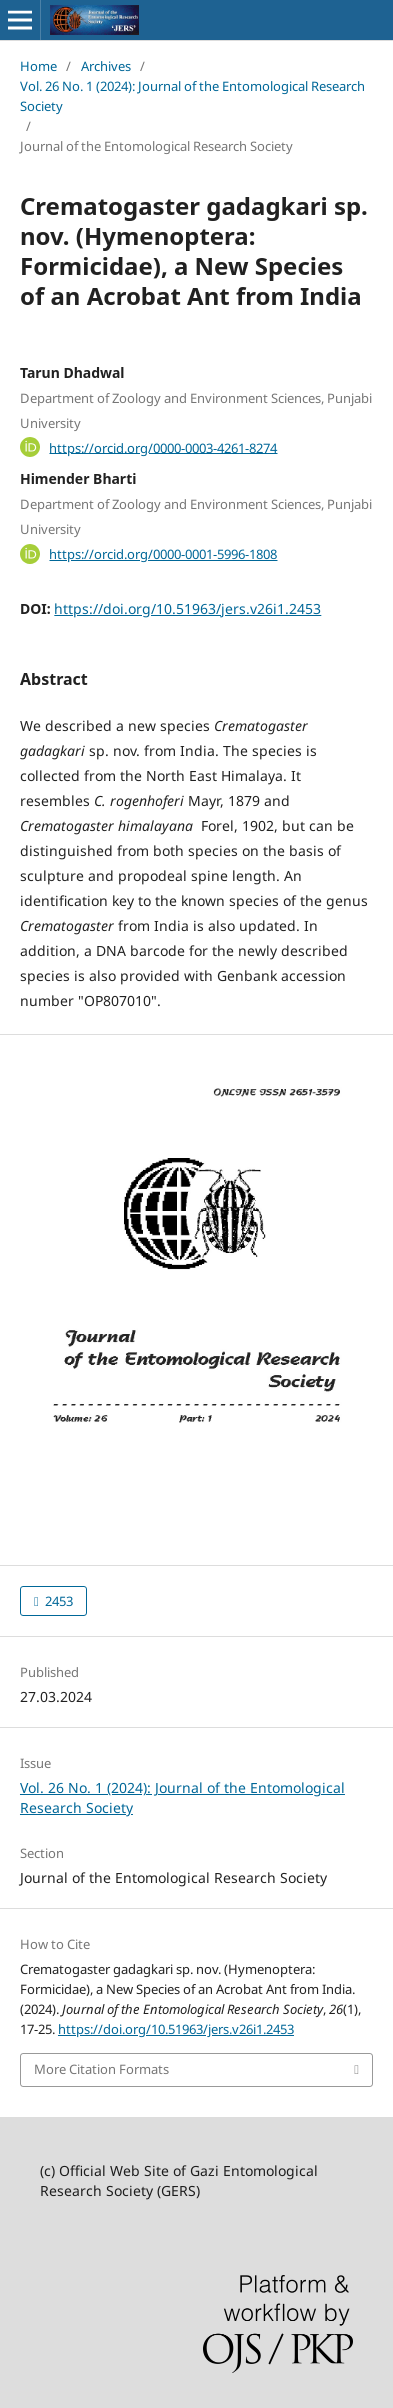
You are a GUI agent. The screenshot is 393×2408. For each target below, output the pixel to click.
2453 (57, 1601)
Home (38, 66)
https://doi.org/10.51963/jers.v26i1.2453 (187, 608)
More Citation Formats (101, 2069)
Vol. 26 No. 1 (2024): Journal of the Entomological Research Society (192, 96)
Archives (106, 66)
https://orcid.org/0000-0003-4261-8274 (163, 447)
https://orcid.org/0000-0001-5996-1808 (163, 554)
